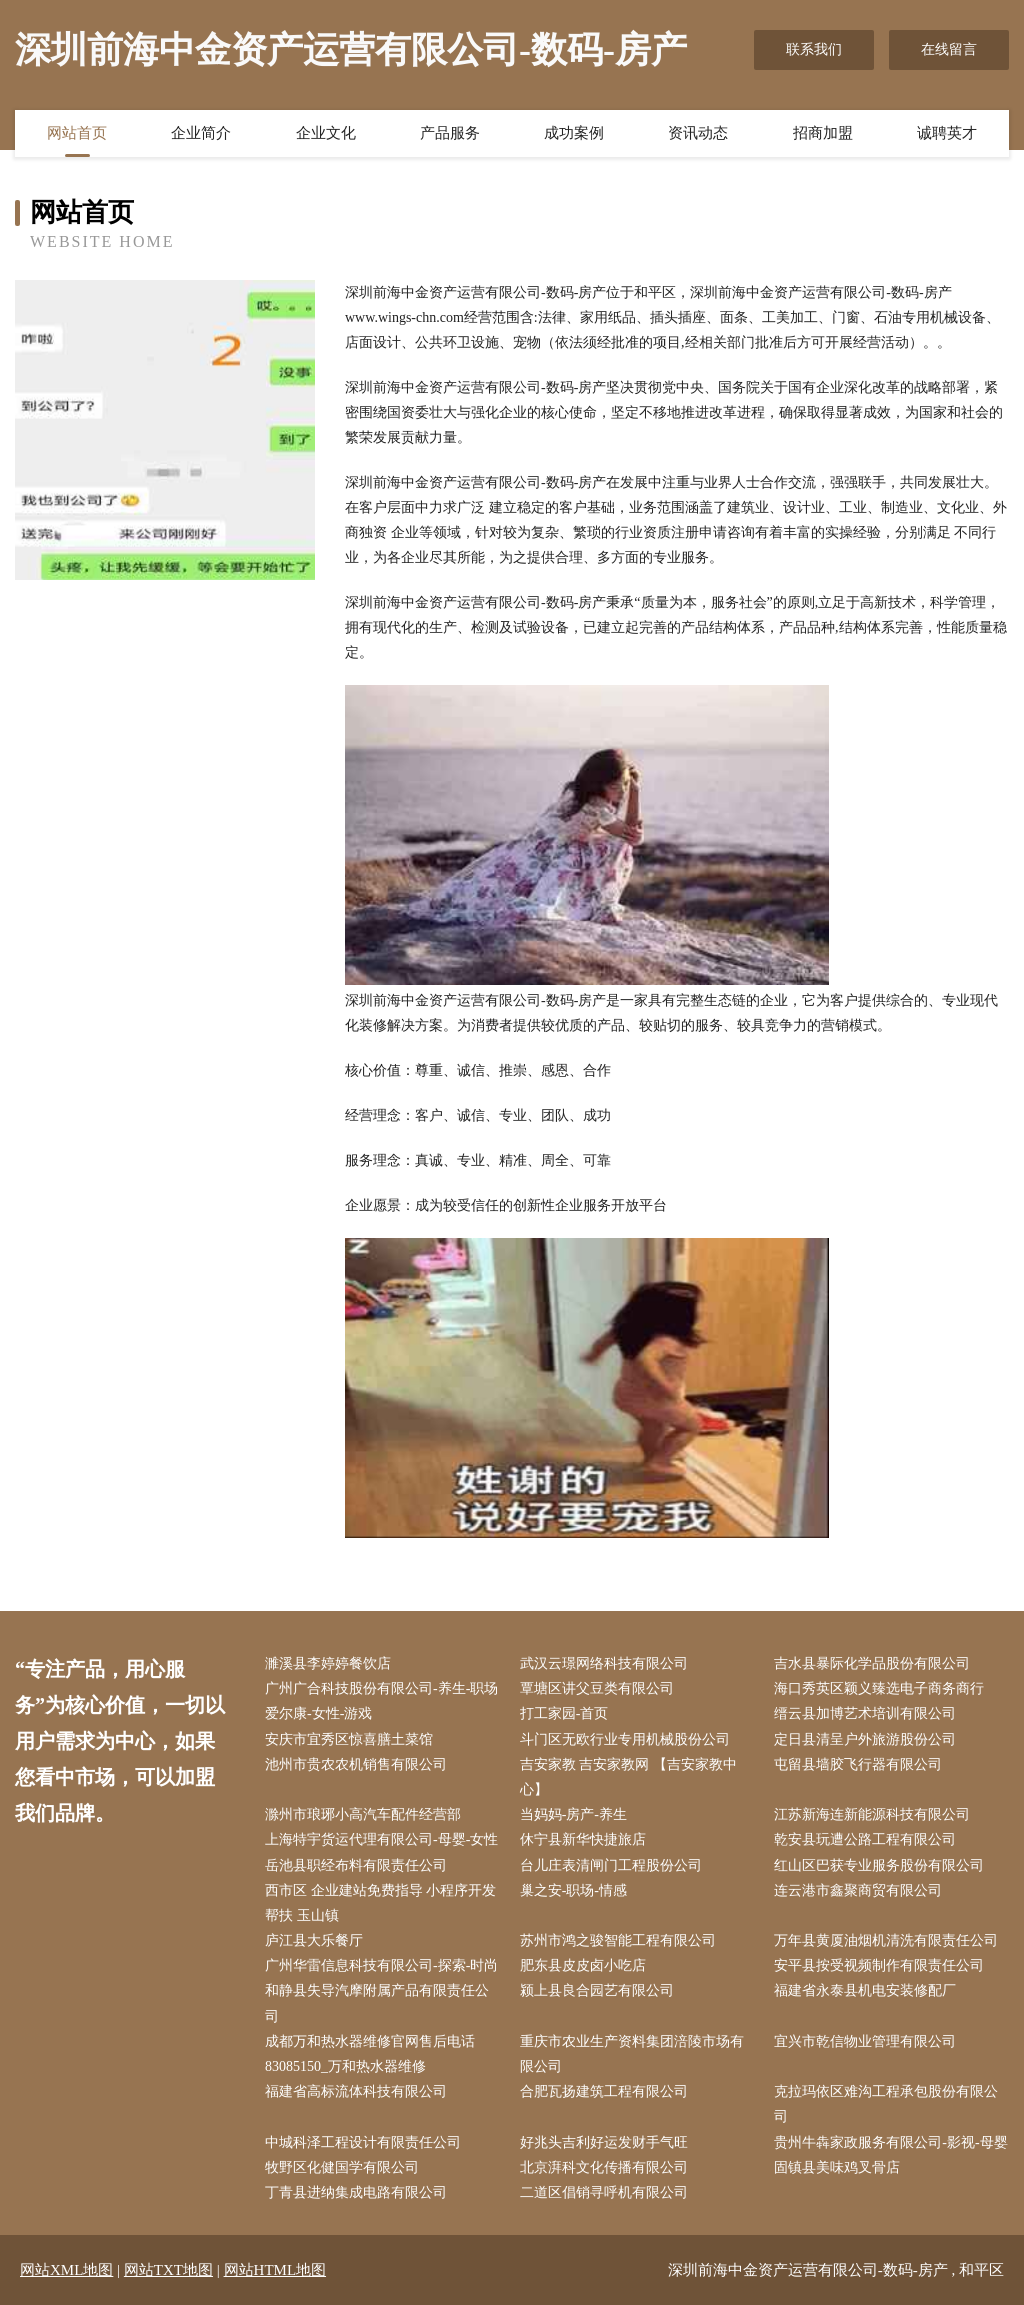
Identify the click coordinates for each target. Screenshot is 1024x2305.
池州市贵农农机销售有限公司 (356, 1764)
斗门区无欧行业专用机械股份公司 (625, 1739)
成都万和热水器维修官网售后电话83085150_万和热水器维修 (370, 2054)
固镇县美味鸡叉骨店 (837, 2167)
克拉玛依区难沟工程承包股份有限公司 (886, 2104)
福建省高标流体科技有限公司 (356, 2091)
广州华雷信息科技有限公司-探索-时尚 (381, 1965)
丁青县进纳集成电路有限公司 (356, 2192)
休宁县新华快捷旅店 (583, 1839)
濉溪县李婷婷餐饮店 (328, 1663)
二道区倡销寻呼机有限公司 (604, 2192)
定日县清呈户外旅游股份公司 (865, 1739)
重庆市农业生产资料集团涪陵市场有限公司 (632, 2054)
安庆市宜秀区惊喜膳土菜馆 (349, 1739)
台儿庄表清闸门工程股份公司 (611, 1865)
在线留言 (949, 49)
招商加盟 (823, 133)
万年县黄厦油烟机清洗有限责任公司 (886, 1940)
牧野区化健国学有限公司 (342, 2167)
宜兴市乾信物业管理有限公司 (865, 2041)
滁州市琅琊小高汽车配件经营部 (363, 1814)
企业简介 (201, 133)
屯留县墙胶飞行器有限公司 (858, 1764)
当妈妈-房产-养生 (573, 1814)
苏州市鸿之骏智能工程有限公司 (618, 1940)
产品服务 (450, 133)
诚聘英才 (947, 133)
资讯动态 (698, 133)
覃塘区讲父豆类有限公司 (597, 1688)
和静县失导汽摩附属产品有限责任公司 (377, 2003)
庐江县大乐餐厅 (314, 1940)
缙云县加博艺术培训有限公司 (865, 1713)
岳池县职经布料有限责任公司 (356, 1865)
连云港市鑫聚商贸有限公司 (858, 1890)
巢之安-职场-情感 (573, 1890)
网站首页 (77, 133)
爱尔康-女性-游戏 (318, 1713)
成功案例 (574, 133)
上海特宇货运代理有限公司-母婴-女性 (381, 1839)
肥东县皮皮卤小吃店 (583, 1965)
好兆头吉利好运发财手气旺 (604, 2142)
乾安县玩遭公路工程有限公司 (865, 1839)
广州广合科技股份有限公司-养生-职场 (381, 1688)
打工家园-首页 (564, 1713)
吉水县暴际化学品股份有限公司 (872, 1663)
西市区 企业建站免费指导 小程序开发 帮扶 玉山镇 (380, 1903)
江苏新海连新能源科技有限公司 (872, 1814)
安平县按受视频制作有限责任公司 (879, 1965)
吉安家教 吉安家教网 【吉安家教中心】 (628, 1777)
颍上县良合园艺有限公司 (597, 1990)
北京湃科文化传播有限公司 (604, 2167)
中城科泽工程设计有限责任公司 (363, 2142)
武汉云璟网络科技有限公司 (604, 1663)
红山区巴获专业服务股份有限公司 (879, 1865)
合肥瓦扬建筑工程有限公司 (604, 2091)
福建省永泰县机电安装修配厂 (865, 1990)
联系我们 (814, 49)
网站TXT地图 (168, 2270)
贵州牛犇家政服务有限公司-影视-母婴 (890, 2142)
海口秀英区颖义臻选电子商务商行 (879, 1688)
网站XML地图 (66, 2270)
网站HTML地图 (275, 2270)
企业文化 (326, 133)
